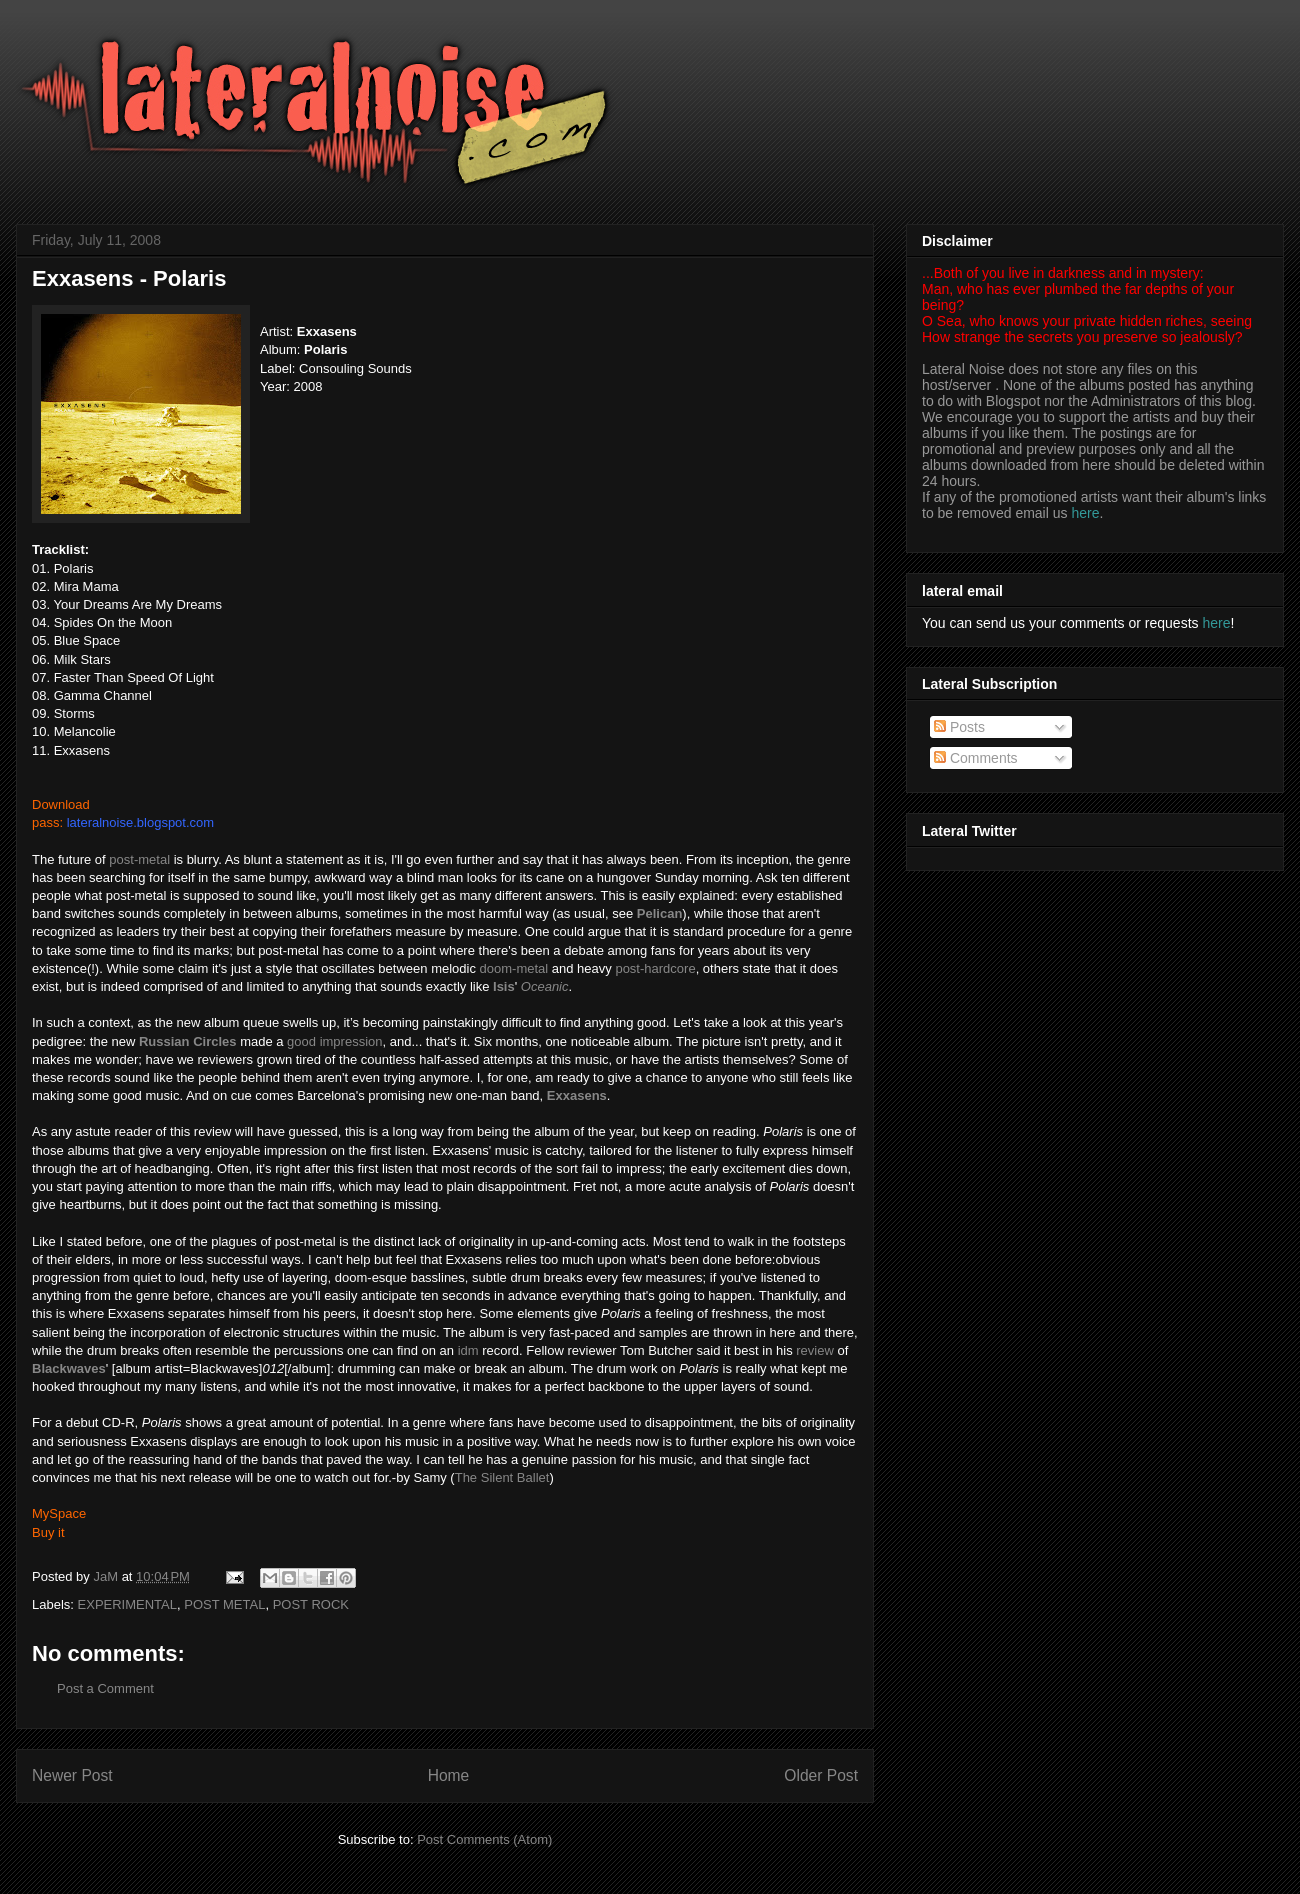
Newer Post (72, 1775)
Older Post (821, 1775)
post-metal (139, 859)
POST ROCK (311, 1604)
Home (449, 1775)
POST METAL (224, 1604)
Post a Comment (105, 1688)
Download (61, 804)
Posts (959, 727)
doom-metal (514, 968)
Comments (976, 758)
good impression (334, 1041)
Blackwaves (69, 1368)
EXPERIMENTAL (127, 1604)
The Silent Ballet (502, 1477)
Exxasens (577, 1095)
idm (468, 1350)
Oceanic (545, 986)
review (815, 1350)
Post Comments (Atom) (484, 1839)
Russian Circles (188, 1041)
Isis (504, 986)
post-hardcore (655, 968)
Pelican (660, 913)
